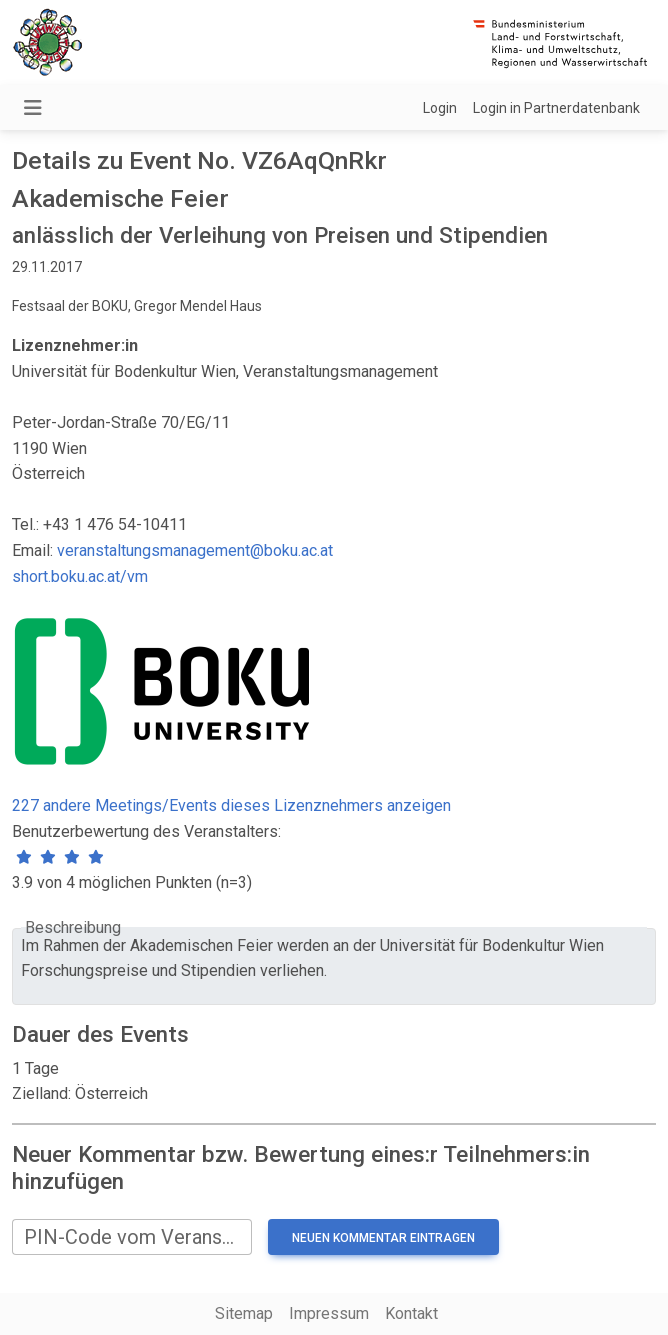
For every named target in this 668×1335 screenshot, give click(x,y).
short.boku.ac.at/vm (80, 576)
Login (440, 108)
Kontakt (411, 1313)
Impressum (329, 1313)
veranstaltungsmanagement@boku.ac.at (195, 550)
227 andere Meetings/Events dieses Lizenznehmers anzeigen (231, 805)
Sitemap (244, 1313)
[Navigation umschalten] (33, 108)
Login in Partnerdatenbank (556, 108)
